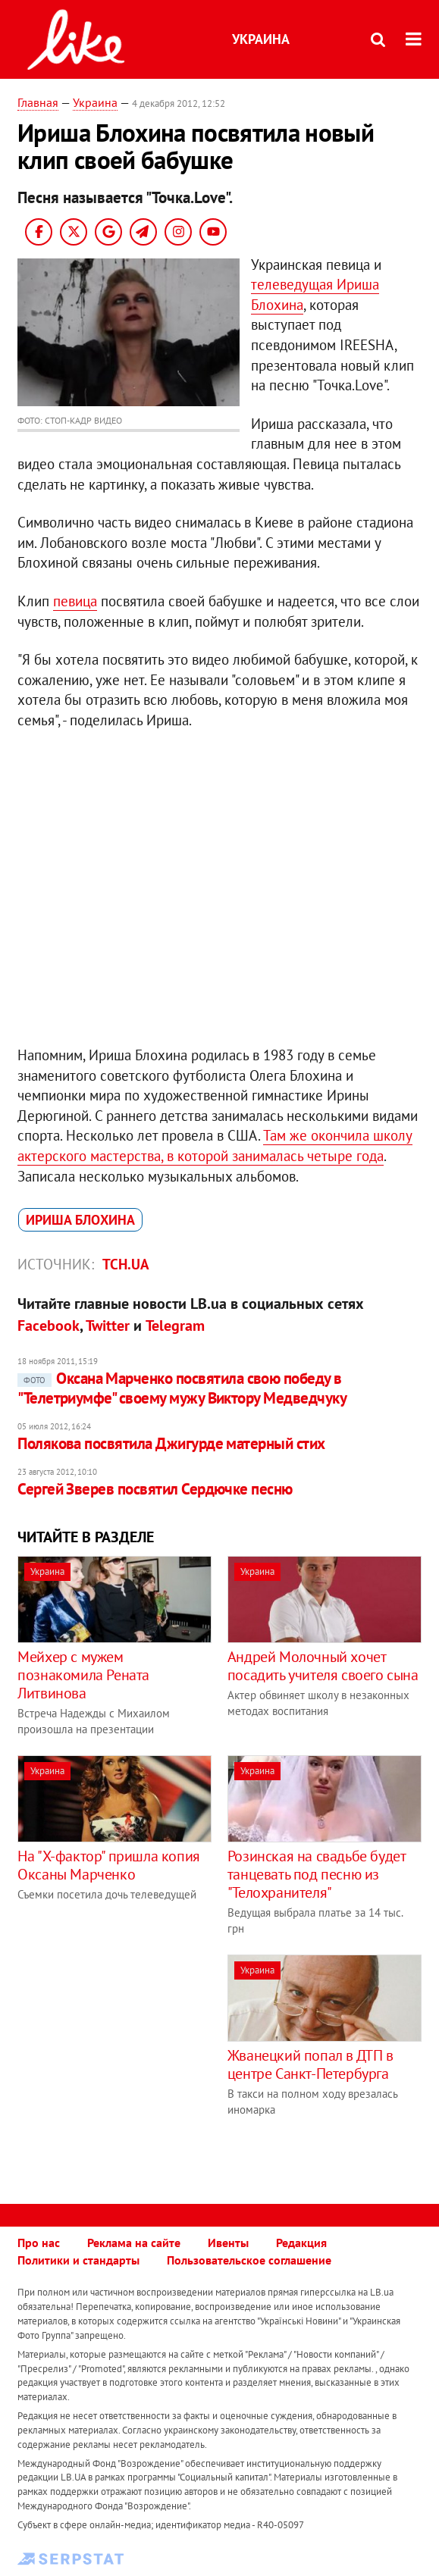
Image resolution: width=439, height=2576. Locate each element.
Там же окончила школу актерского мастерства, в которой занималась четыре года (214, 1145)
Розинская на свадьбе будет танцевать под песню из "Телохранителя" (316, 1874)
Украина (261, 39)
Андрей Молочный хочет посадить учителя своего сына (323, 1666)
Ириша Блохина (80, 1220)
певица (75, 601)
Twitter (108, 1325)
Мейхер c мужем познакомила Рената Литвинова (83, 1675)
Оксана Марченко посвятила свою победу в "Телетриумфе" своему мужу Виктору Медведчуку (181, 1388)
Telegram (175, 1325)
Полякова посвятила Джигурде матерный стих (171, 1443)
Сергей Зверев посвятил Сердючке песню (155, 1489)
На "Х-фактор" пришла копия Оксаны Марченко (108, 1865)
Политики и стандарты (78, 2260)
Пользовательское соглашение (249, 2260)
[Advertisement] (144, 2061)
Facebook (48, 1325)
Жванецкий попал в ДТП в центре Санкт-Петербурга (310, 2064)
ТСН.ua (125, 1264)
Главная (37, 102)
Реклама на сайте (133, 2242)
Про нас (38, 2242)
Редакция (301, 2242)
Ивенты (228, 2242)
